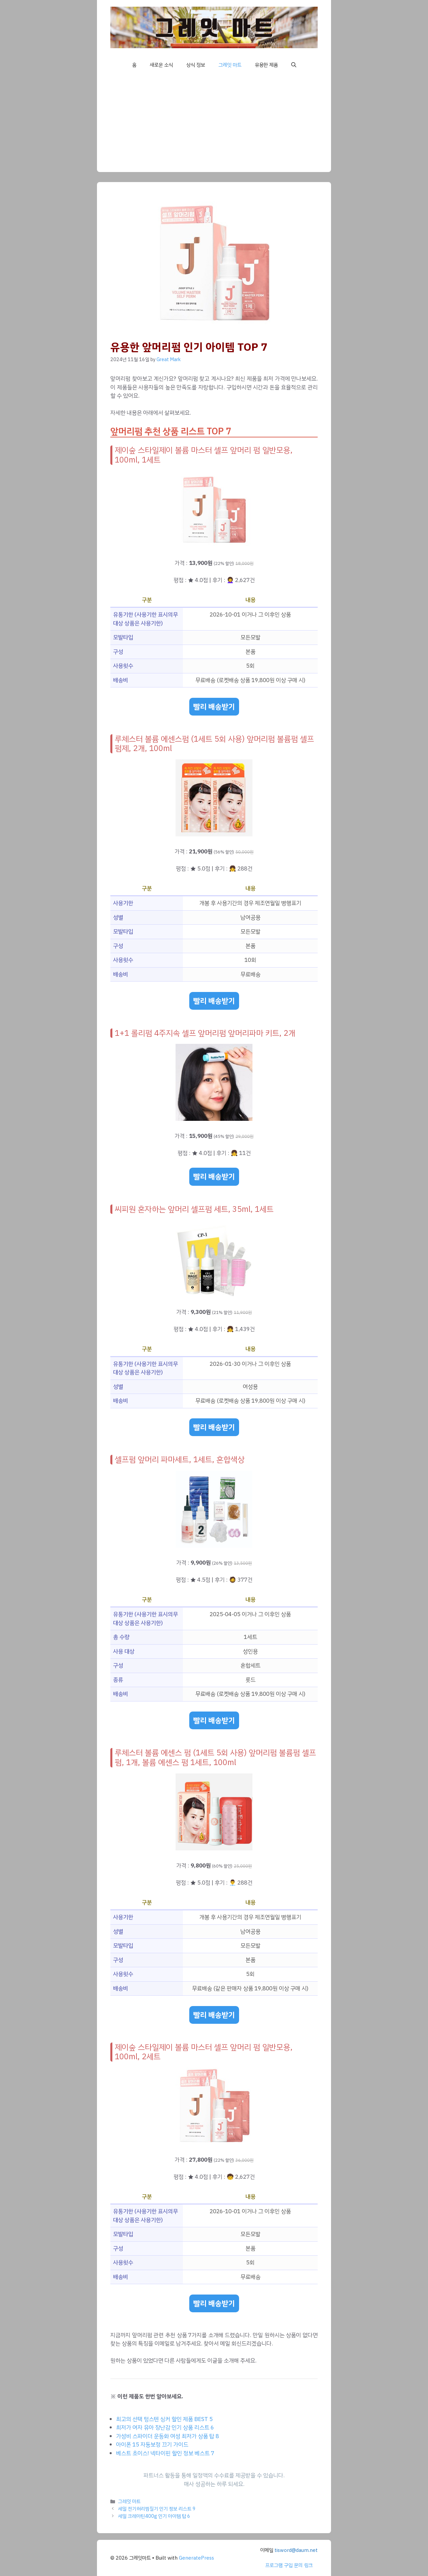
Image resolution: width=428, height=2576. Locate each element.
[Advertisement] (214, 125)
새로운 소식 (161, 65)
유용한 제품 (266, 65)
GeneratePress (196, 2558)
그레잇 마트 (229, 65)
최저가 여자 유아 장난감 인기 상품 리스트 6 (165, 2427)
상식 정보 (195, 65)
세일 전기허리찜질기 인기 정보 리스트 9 (157, 2508)
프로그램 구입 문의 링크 (289, 2565)
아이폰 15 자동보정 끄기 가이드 (152, 2444)
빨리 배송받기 (214, 706)
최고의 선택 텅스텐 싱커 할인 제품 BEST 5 (164, 2419)
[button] (294, 65)
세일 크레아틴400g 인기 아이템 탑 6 (154, 2516)
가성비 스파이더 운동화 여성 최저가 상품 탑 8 (167, 2436)
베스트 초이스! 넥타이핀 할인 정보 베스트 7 (165, 2453)
